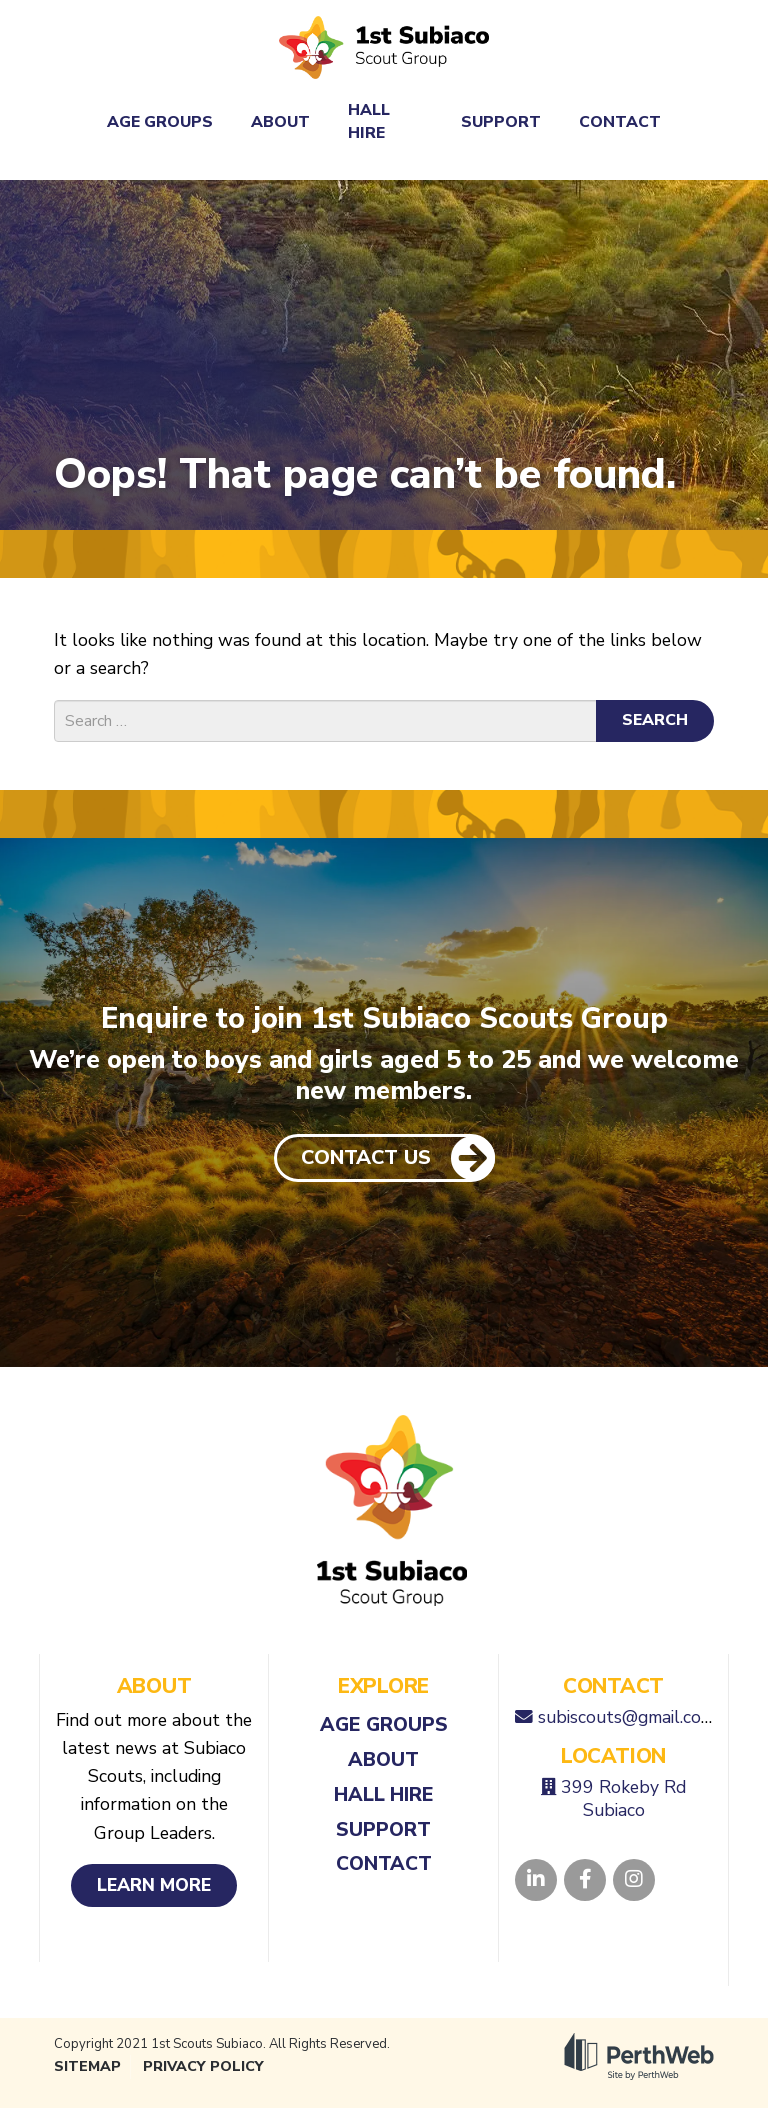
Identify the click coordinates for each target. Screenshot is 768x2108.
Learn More (154, 1885)
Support (501, 122)
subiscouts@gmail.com (626, 1717)
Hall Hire (369, 121)
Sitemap (87, 2066)
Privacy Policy (203, 2066)
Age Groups (160, 122)
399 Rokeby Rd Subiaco (623, 1798)
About (280, 122)
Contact (620, 122)
